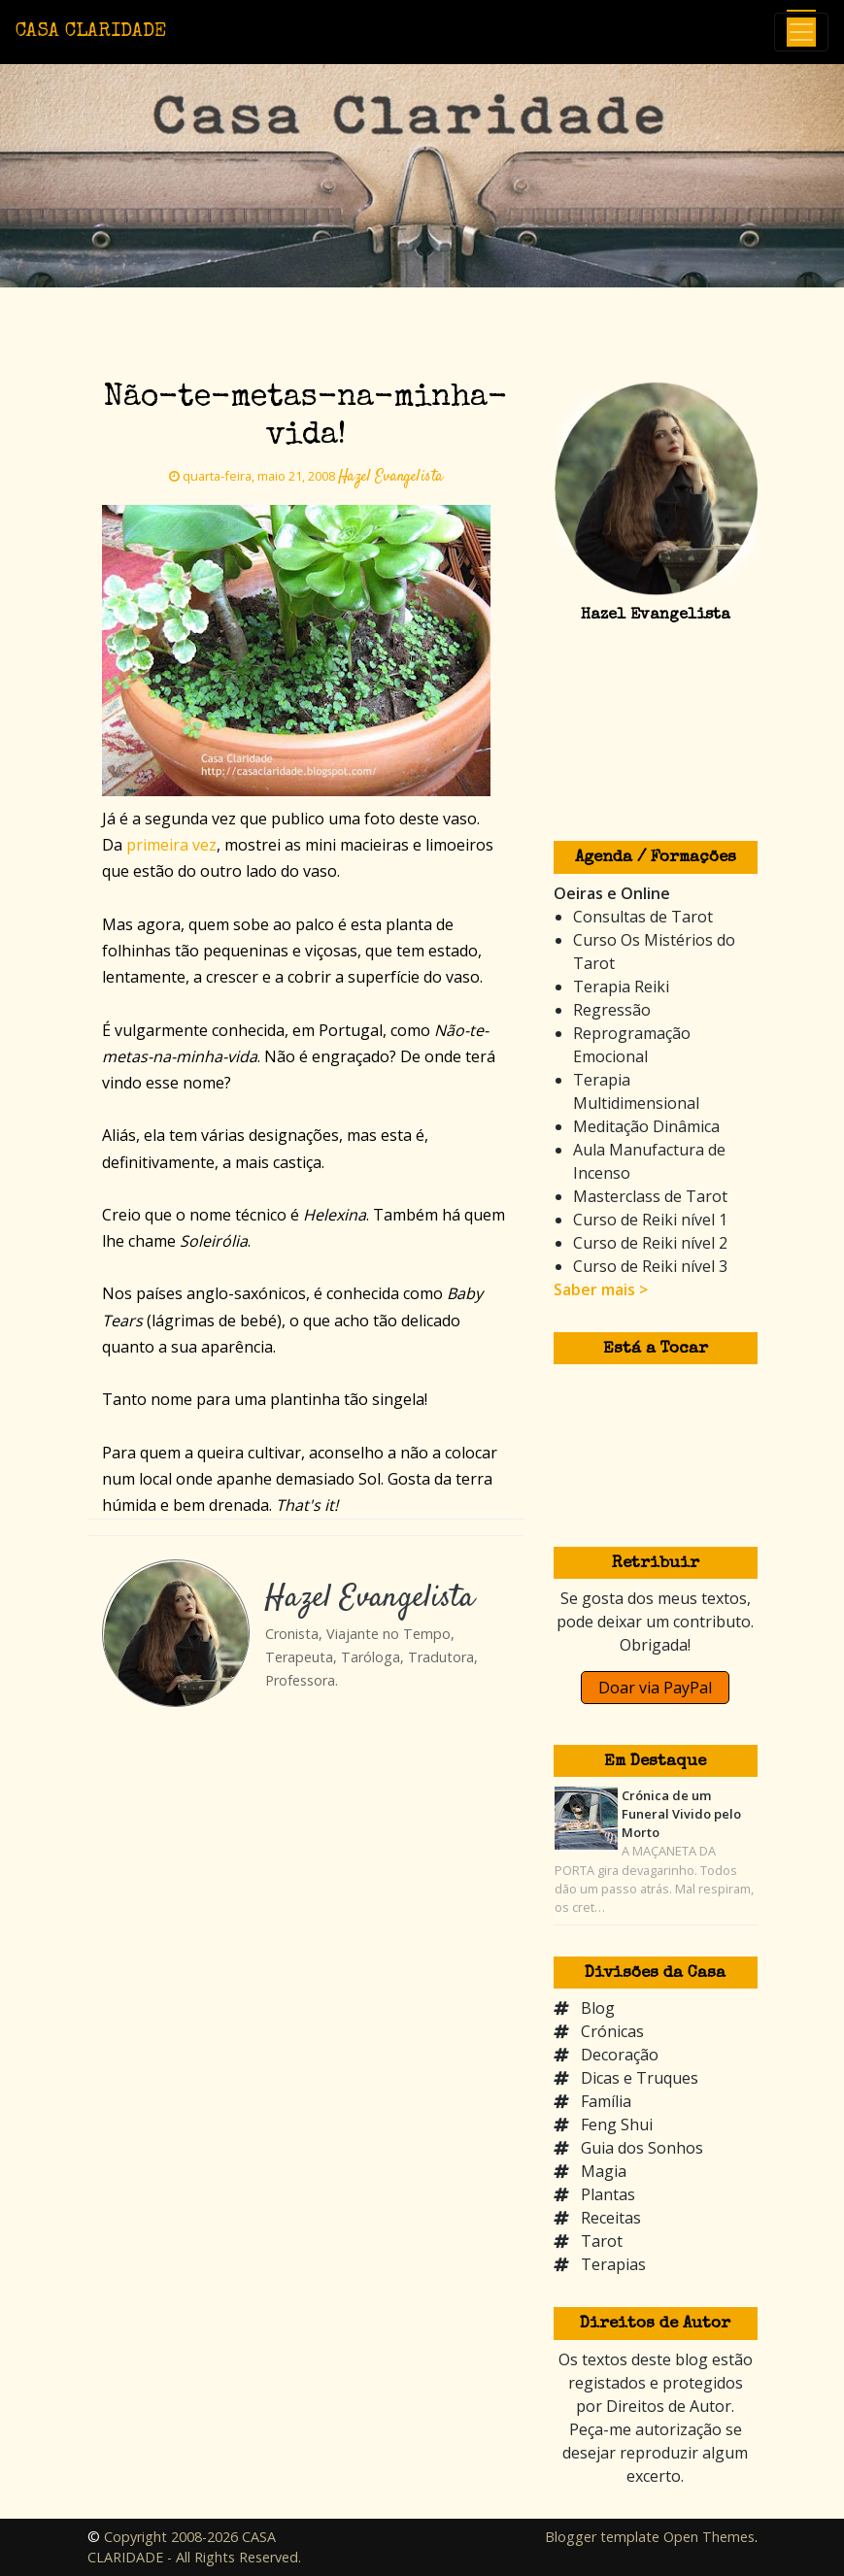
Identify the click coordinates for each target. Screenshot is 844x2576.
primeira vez (171, 844)
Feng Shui (617, 2124)
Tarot (602, 2241)
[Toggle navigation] (801, 32)
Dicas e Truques (639, 2078)
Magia (603, 2171)
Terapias (613, 2264)
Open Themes (709, 2536)
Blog (598, 2008)
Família (606, 2101)
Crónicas (612, 2031)
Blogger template (602, 2536)
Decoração (619, 2054)
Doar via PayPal (655, 1687)
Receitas (611, 2217)
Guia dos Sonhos (642, 2147)
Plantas (608, 2194)
